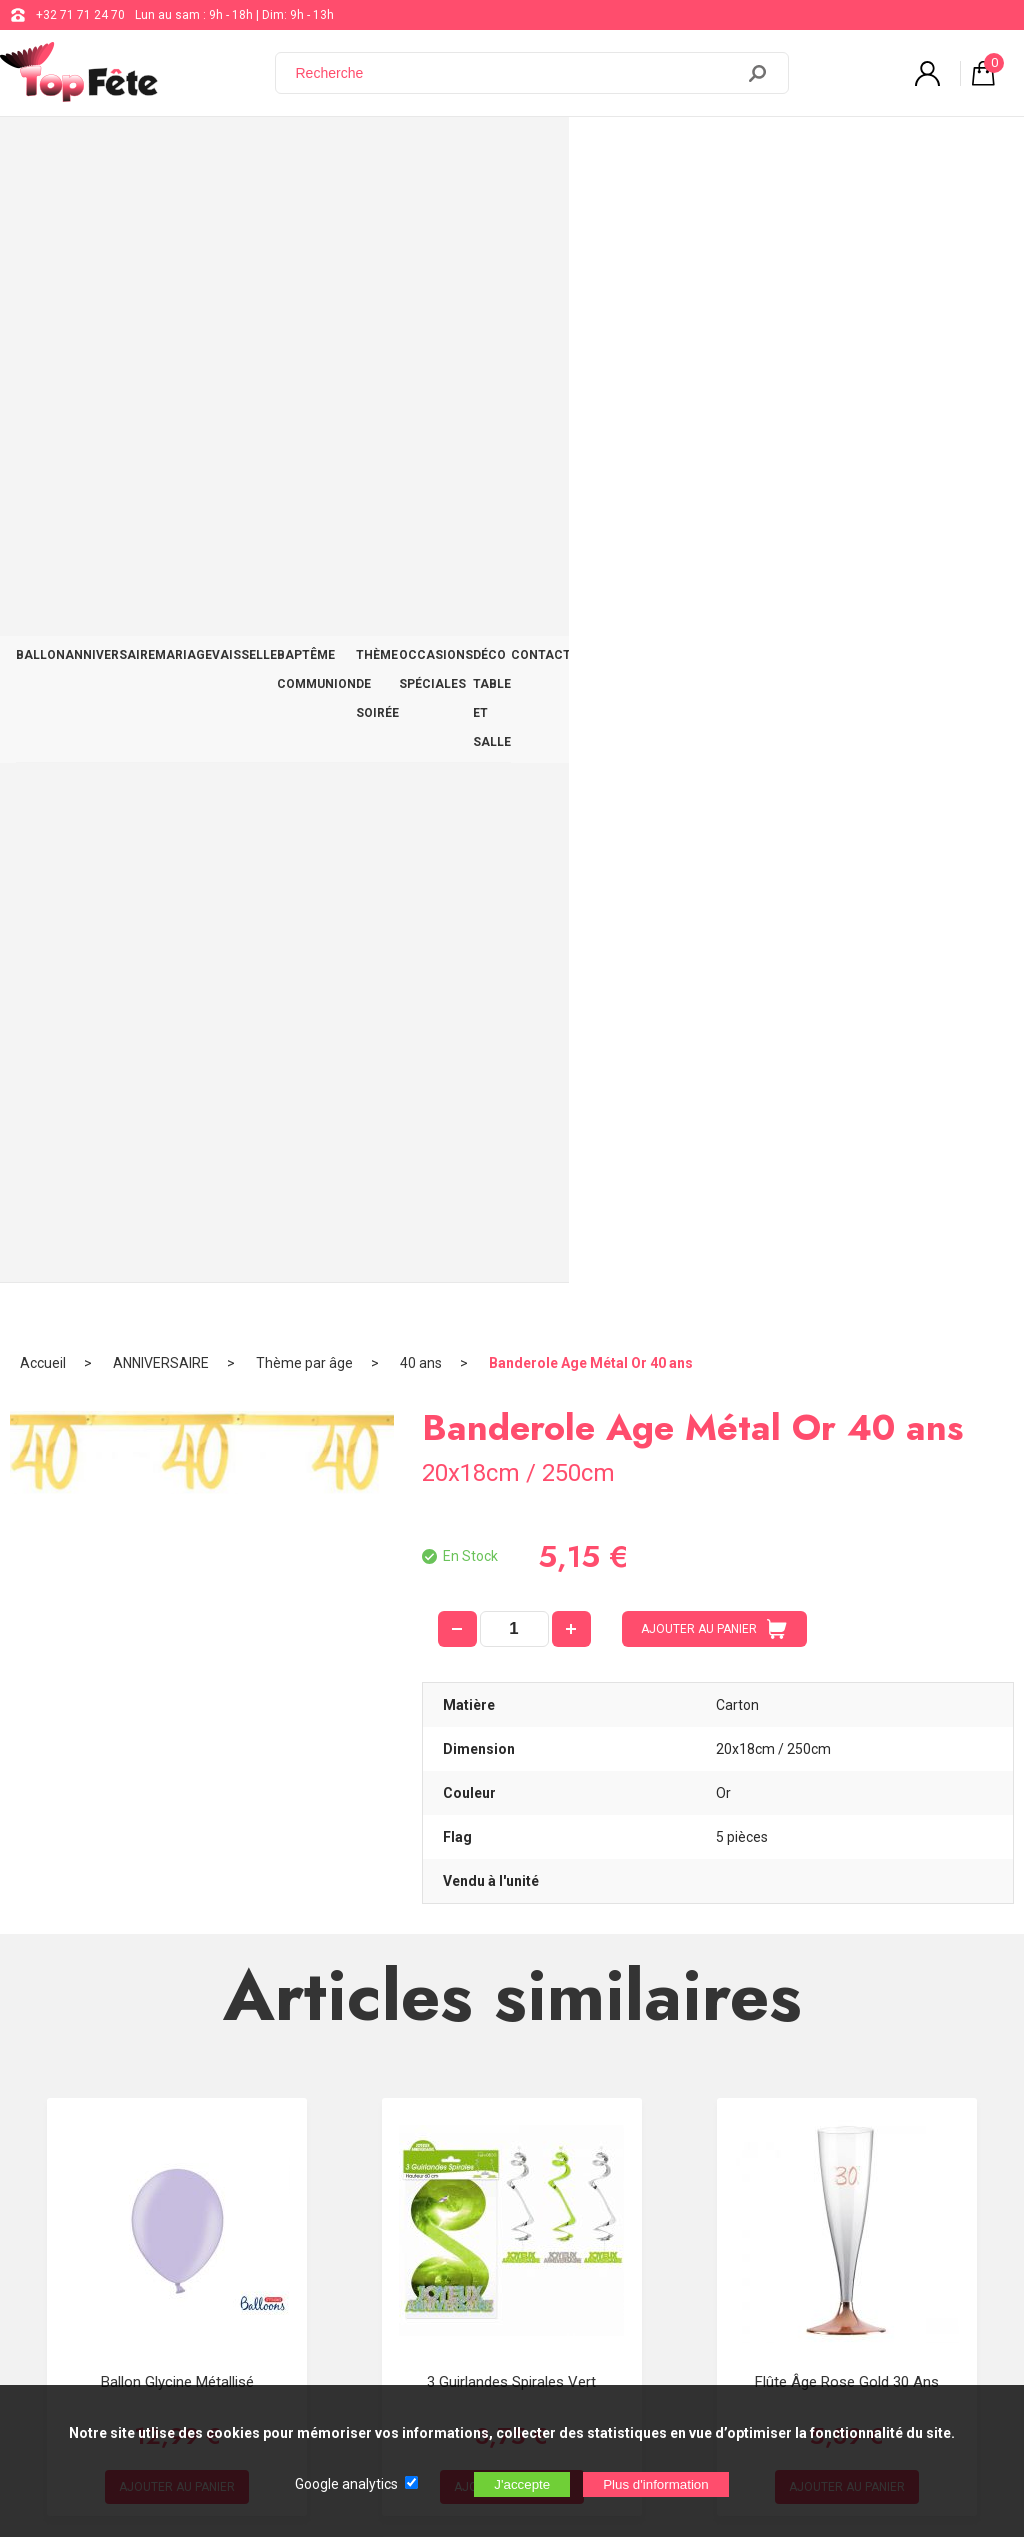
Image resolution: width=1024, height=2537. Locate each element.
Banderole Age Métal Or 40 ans (591, 215)
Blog (514, 2190)
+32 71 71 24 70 (80, 15)
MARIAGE (224, 152)
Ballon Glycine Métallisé (177, 1234)
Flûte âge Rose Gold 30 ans (847, 1234)
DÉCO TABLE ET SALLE (856, 152)
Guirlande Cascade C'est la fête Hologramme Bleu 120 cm (512, 1681)
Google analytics (346, 2484)
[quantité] (514, 481)
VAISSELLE (302, 152)
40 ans (421, 215)
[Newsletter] (331, 2370)
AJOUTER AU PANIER (714, 481)
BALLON (48, 152)
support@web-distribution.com (587, 2140)
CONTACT (970, 152)
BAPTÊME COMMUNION (421, 152)
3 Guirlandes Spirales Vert (511, 1234)
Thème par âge (304, 215)
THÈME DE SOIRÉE (560, 152)
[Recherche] (517, 73)
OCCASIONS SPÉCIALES (702, 152)
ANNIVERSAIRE (135, 152)
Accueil (43, 215)
